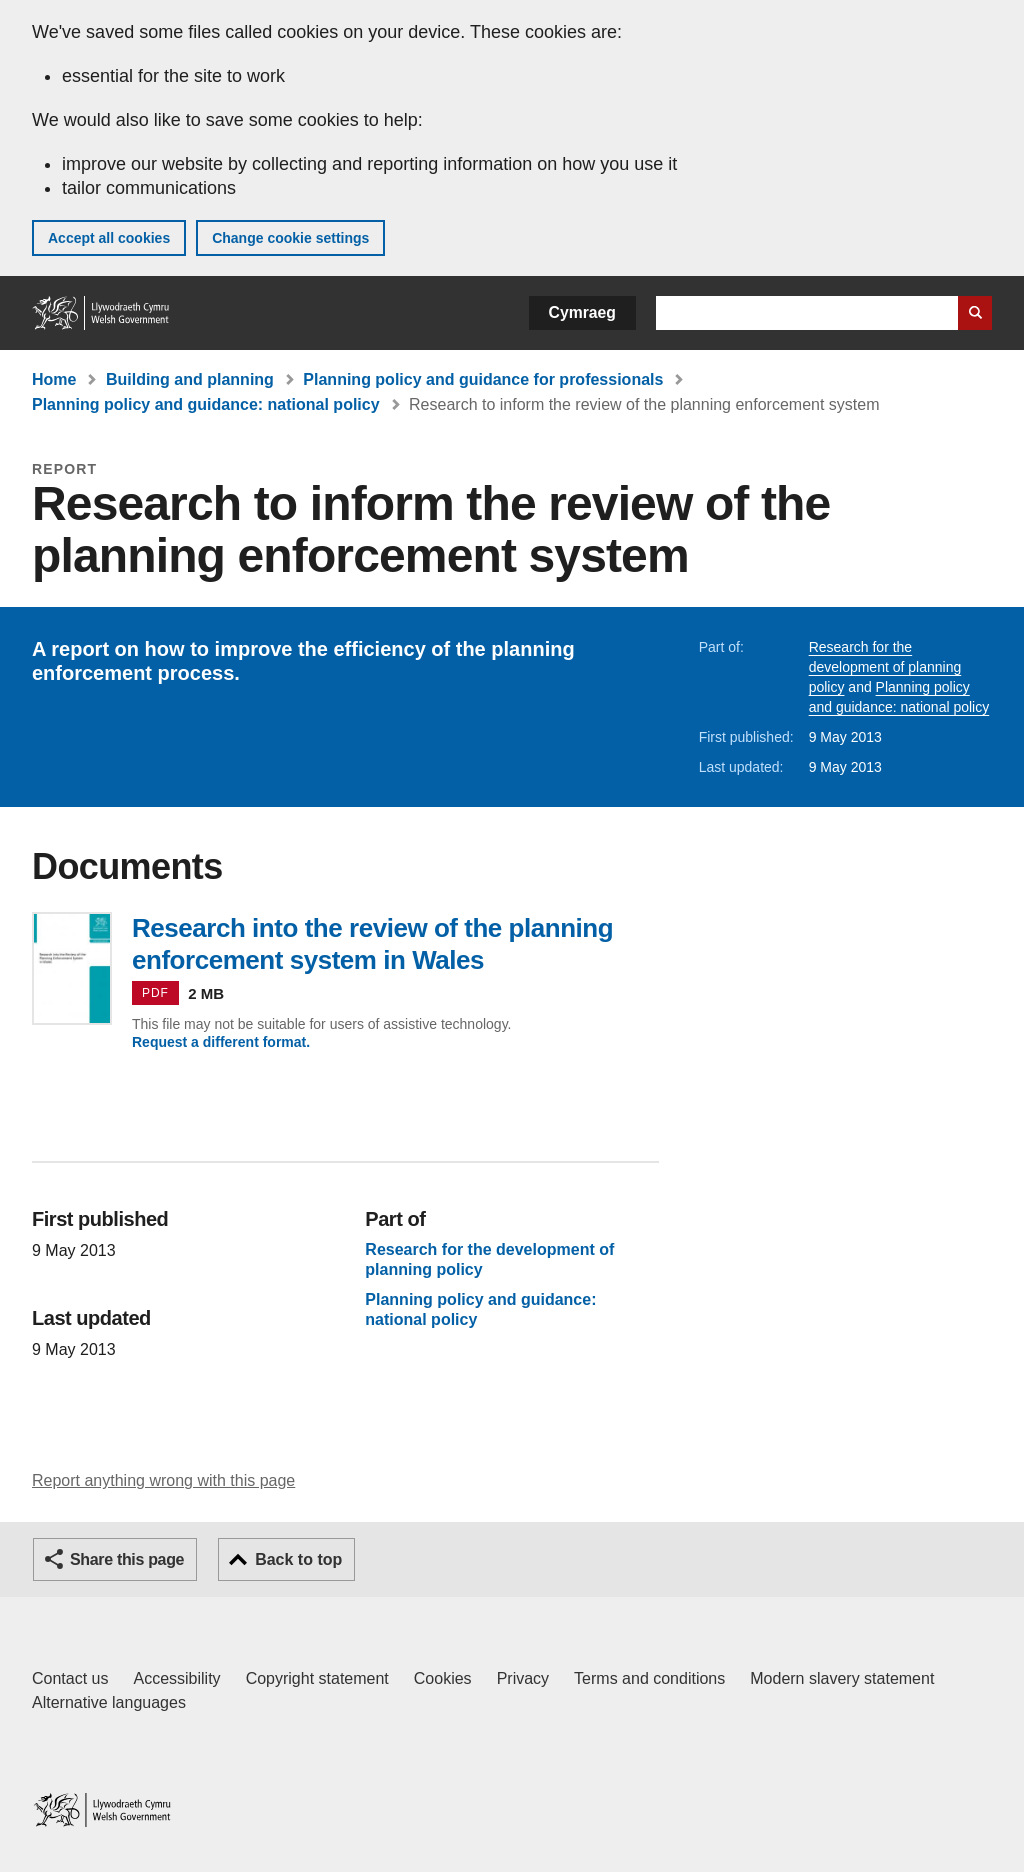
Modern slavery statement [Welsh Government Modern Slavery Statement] (842, 1678)
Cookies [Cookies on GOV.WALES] (443, 1678)
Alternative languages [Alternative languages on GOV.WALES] (109, 1702)
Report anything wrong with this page (163, 1480)
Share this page (127, 1559)
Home (54, 379)
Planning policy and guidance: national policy (206, 404)
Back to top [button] (298, 1559)
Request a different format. (221, 1042)
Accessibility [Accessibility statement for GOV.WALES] (176, 1678)
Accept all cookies (109, 238)
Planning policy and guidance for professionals (483, 379)
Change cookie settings (290, 238)
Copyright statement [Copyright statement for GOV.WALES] (317, 1678)
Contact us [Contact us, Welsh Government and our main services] (70, 1678)
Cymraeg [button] (582, 312)
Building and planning (190, 379)
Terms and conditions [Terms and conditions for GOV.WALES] (649, 1678)
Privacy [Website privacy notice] (523, 1678)
